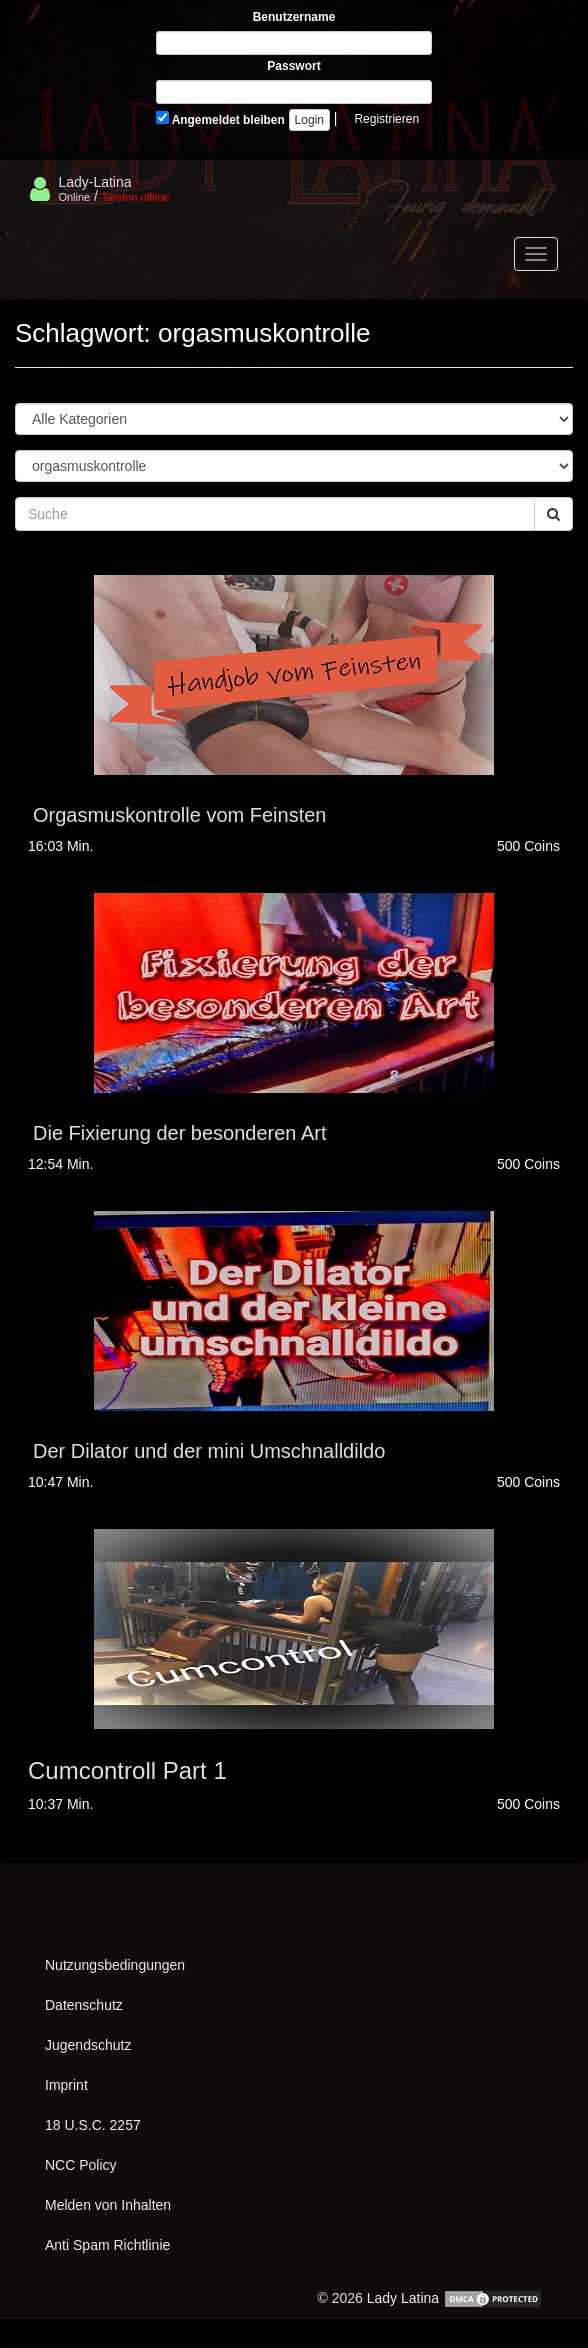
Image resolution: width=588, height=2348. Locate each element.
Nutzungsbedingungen (115, 1965)
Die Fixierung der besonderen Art (180, 1133)
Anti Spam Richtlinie (107, 2245)
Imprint (66, 2085)
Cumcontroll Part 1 (127, 1770)
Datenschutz (84, 2005)
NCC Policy (81, 2165)
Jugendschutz (88, 2045)
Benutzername (294, 17)
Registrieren (386, 119)
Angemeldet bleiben (220, 119)
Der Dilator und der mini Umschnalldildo (209, 1451)
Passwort (293, 66)
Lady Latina (403, 2298)
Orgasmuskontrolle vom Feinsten (179, 815)
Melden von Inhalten (108, 2205)
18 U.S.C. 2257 (93, 2125)
